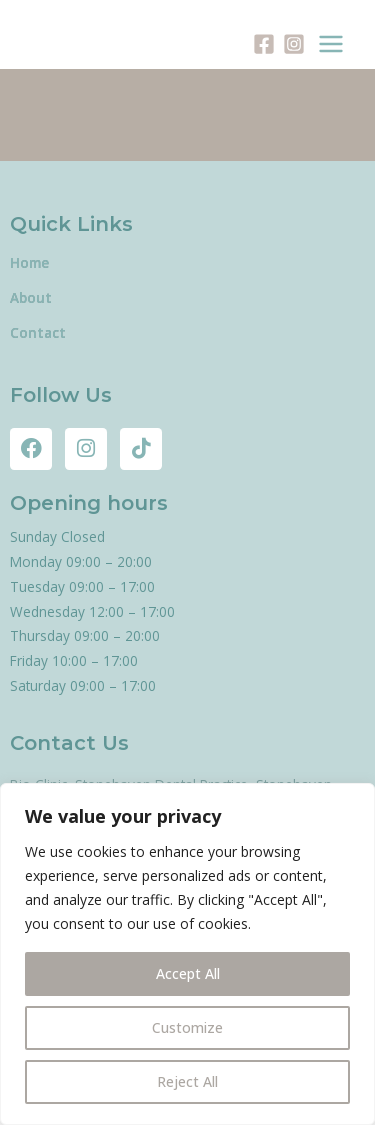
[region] (187, 954)
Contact (38, 332)
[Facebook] (264, 44)
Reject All (187, 1081)
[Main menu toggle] (331, 44)
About (31, 297)
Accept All (188, 973)
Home (29, 262)
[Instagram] (294, 44)
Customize (187, 1027)
